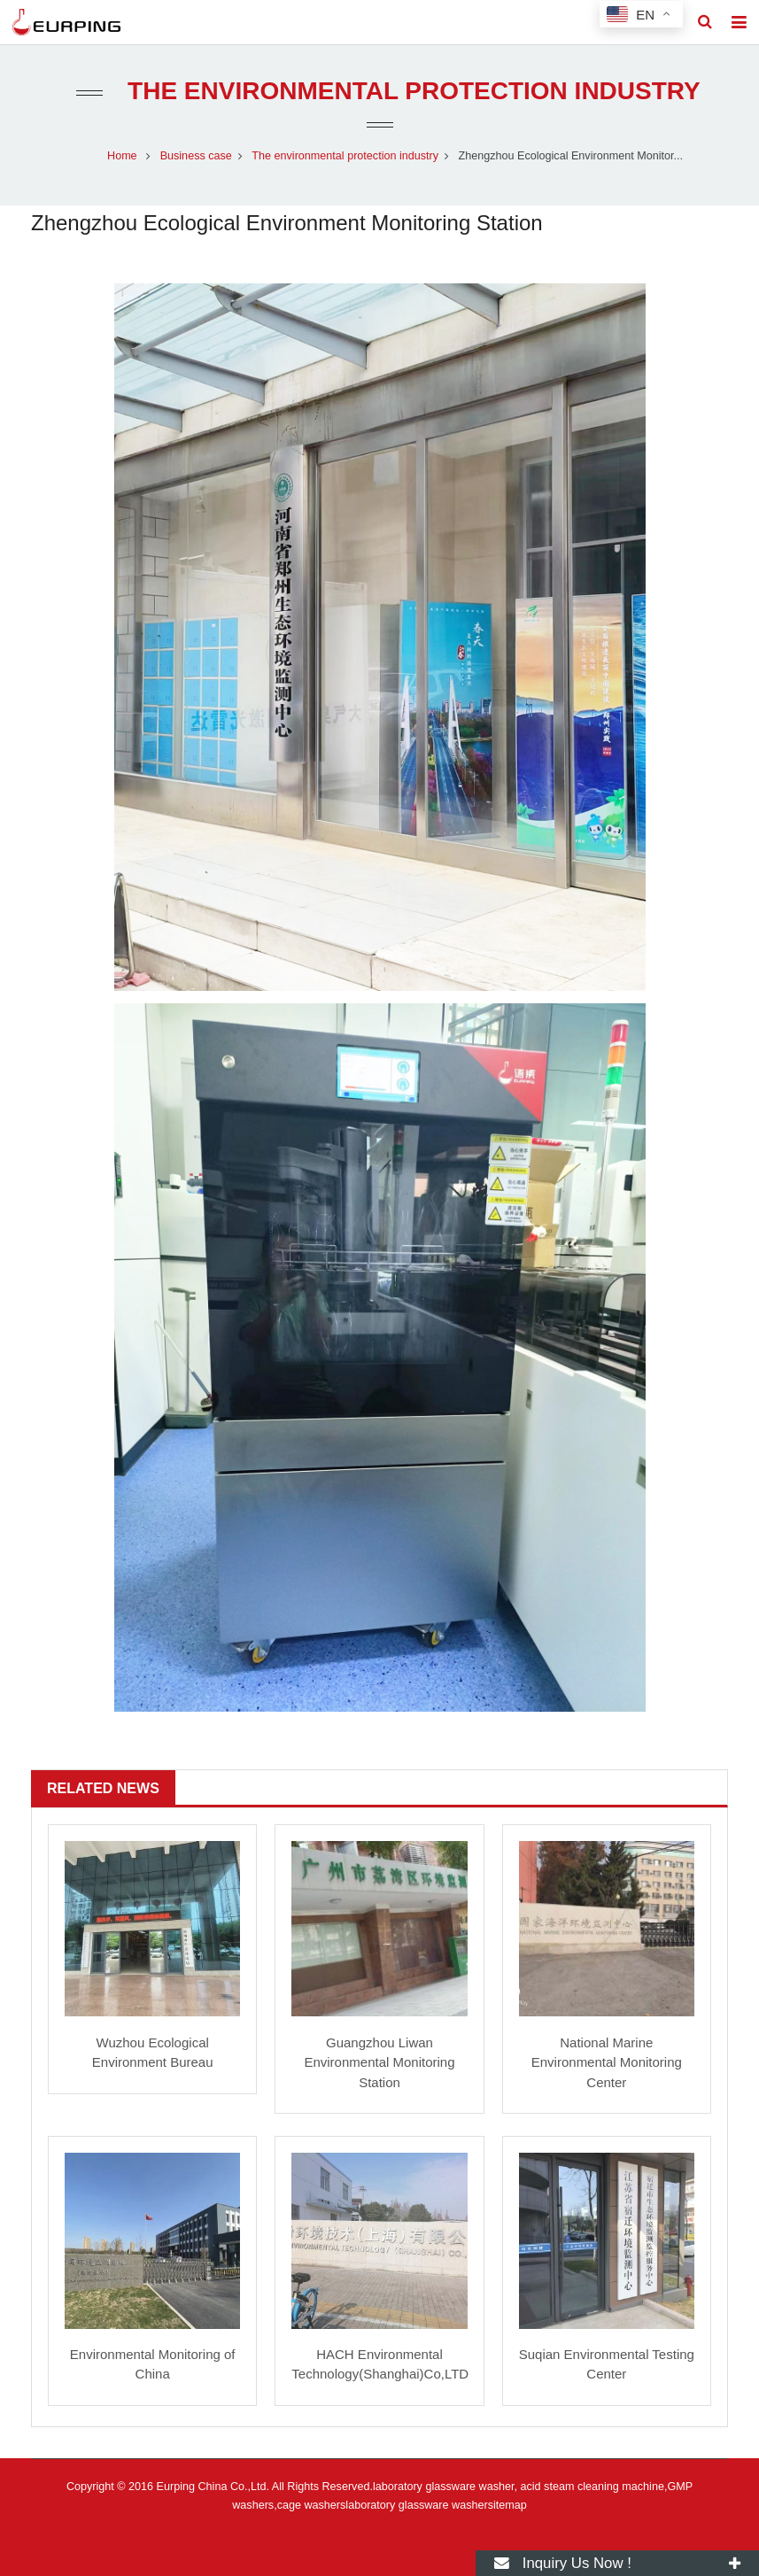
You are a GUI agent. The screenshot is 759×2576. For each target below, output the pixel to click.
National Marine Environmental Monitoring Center (606, 2062)
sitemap (507, 2505)
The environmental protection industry (410, 90)
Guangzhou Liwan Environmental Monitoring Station (379, 2062)
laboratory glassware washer (416, 2505)
